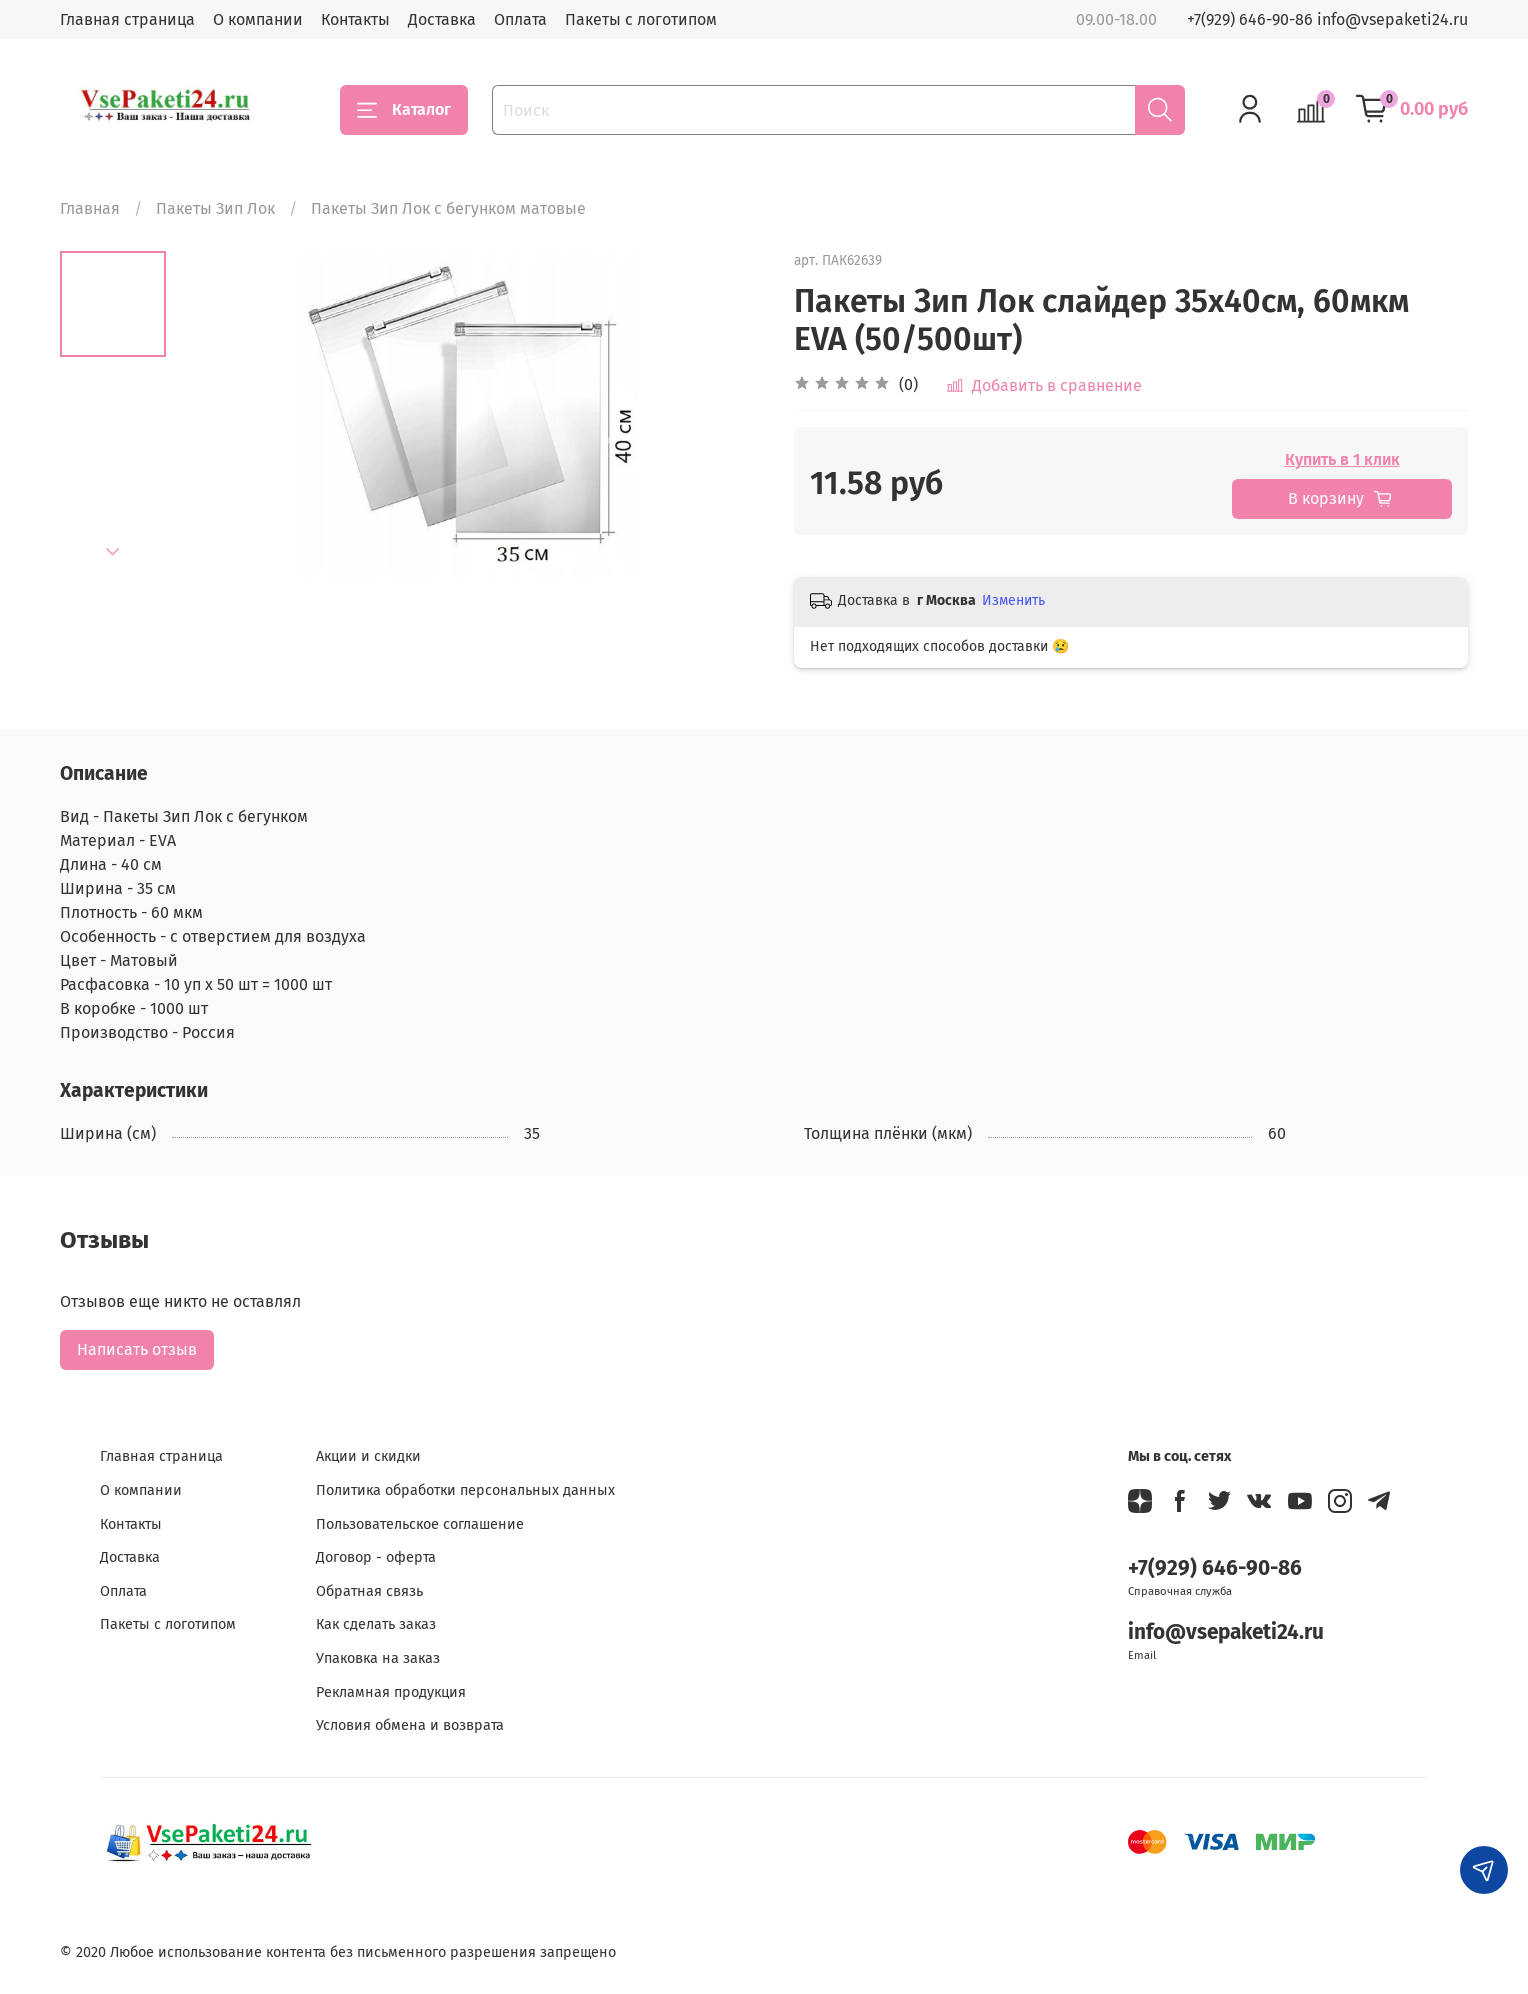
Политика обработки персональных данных (465, 1490)
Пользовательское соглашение (420, 1524)
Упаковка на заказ (378, 1658)
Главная (90, 208)
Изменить (1013, 600)
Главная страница (127, 19)
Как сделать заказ (376, 1624)
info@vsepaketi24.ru (1226, 1632)
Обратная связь (369, 1591)
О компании (258, 19)
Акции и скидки (368, 1456)
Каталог (404, 110)
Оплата (520, 19)
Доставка (442, 19)
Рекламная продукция (391, 1692)
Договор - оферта (376, 1557)
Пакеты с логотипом (641, 19)
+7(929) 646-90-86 (1215, 1568)
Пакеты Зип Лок (215, 208)
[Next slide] (113, 552)
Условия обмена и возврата (410, 1725)
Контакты (355, 19)
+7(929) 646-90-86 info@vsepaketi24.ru (1327, 19)
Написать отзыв (137, 1349)
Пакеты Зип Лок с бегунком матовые (448, 208)
